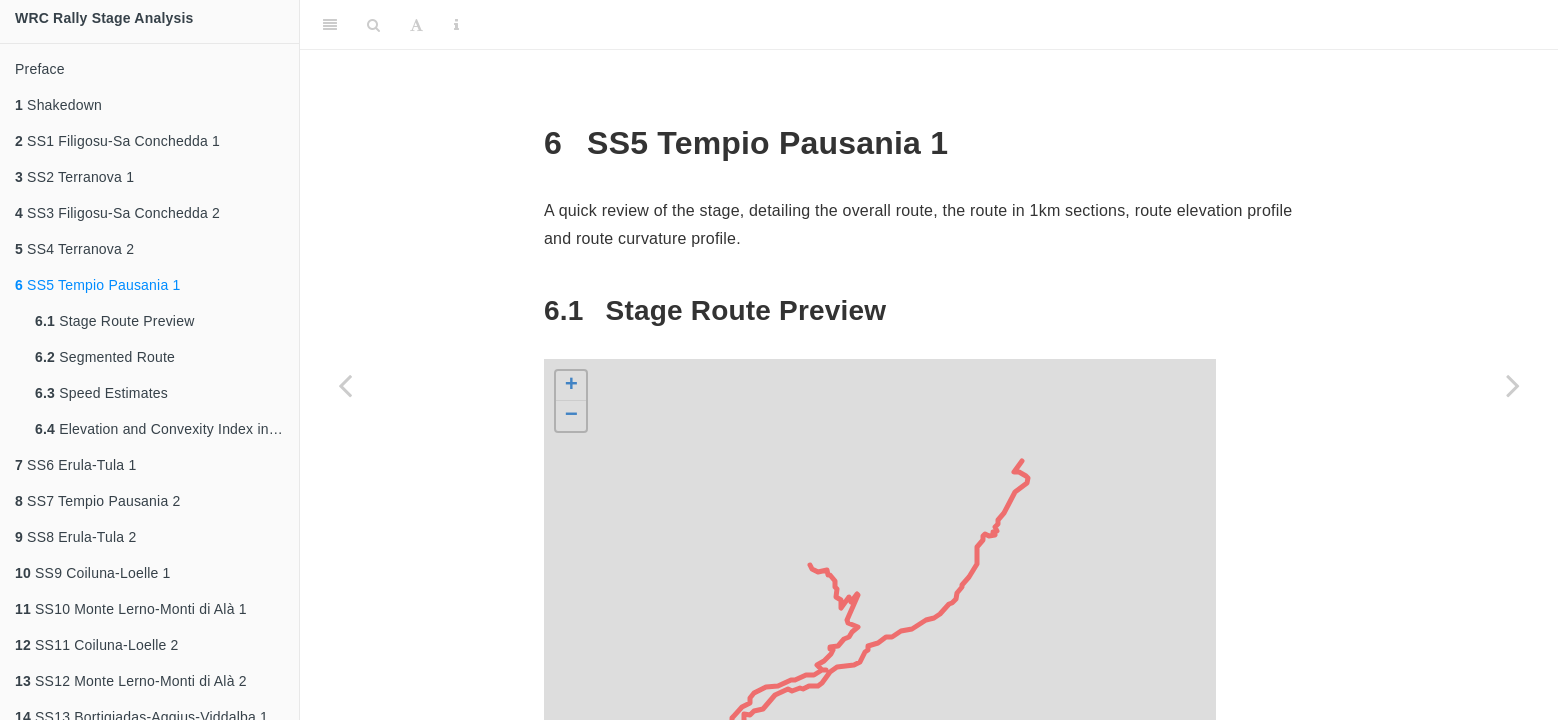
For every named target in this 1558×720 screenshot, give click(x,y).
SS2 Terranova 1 (74, 177)
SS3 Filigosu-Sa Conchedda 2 (117, 213)
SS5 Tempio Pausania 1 (97, 285)
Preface (40, 69)
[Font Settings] (416, 25)
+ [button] (571, 386)
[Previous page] (345, 385)
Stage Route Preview (114, 321)
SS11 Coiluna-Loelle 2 (97, 645)
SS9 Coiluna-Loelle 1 (93, 573)
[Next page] (1513, 385)
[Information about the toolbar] (456, 25)
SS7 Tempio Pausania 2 (97, 501)
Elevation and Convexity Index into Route (167, 429)
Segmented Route (105, 357)
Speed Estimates (101, 393)
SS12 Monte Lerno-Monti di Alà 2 (131, 681)
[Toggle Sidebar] (330, 25)
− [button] (571, 416)
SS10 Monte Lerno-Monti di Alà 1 (131, 609)
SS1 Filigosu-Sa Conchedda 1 (117, 141)
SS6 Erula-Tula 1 (75, 465)
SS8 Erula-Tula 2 (75, 537)
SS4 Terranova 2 (74, 249)
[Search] (373, 25)
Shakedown (58, 105)
